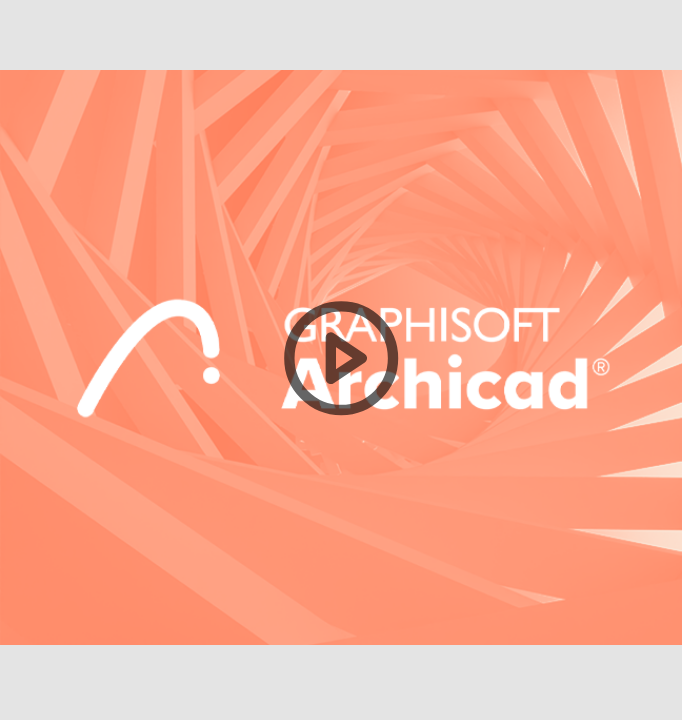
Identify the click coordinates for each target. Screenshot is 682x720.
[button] (341, 360)
